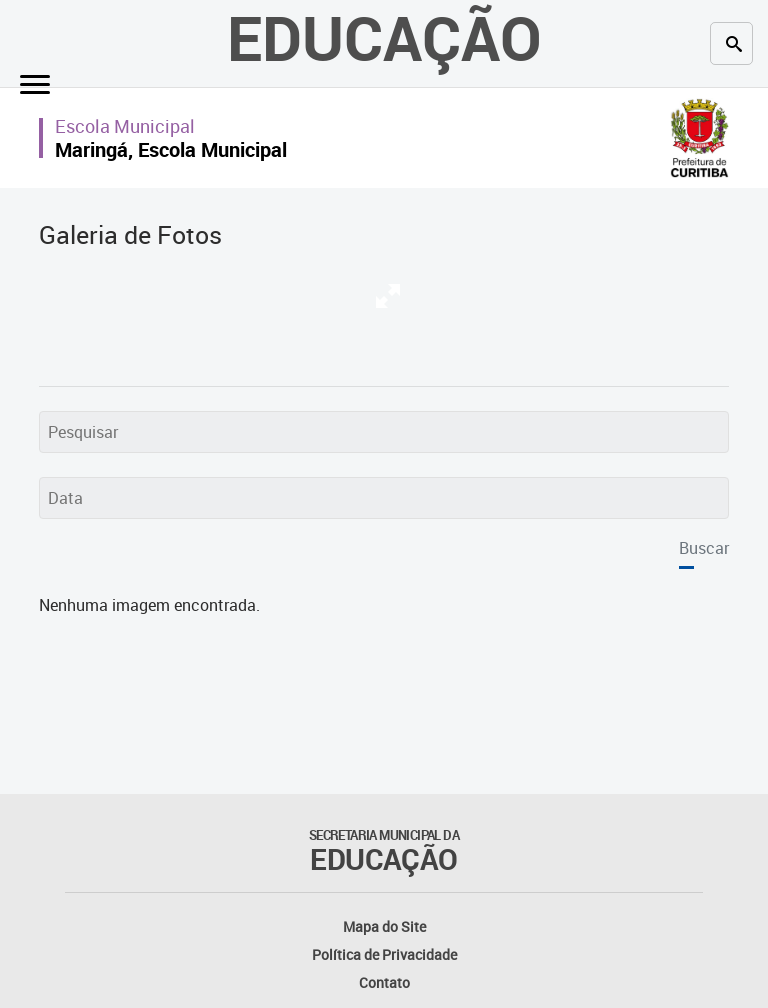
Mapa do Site (384, 926)
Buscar (704, 548)
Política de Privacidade (384, 954)
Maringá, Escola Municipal (171, 149)
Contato (384, 982)
